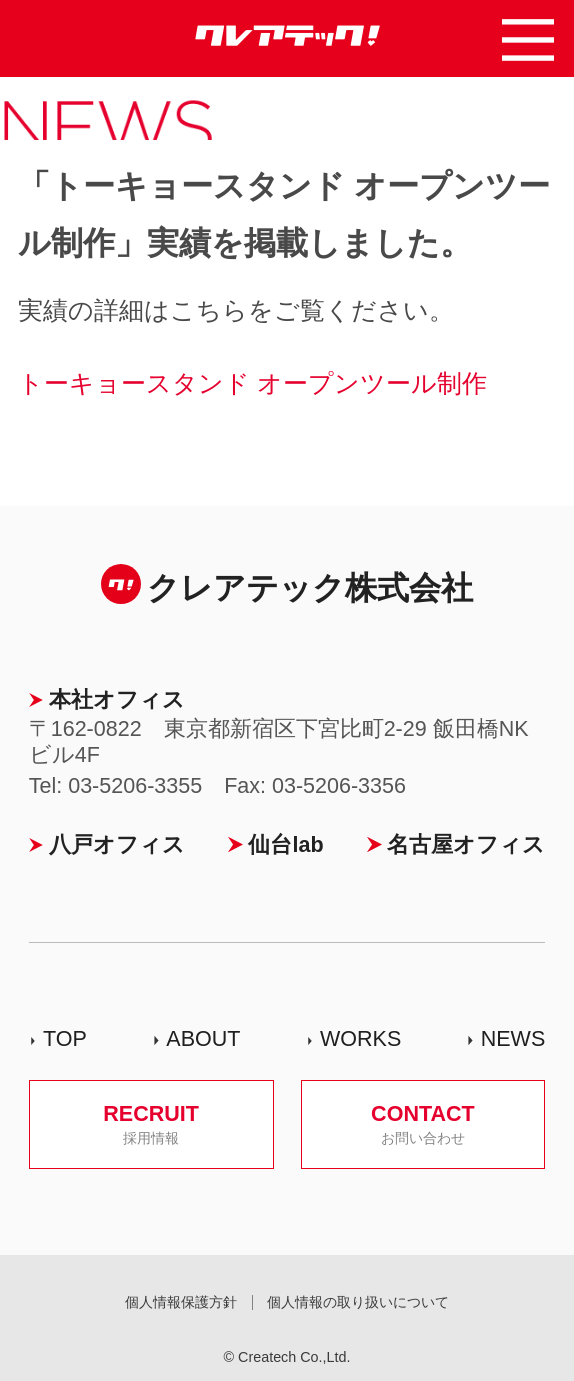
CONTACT (422, 1124)
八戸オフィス (117, 845)
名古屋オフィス (466, 845)
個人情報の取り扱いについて (358, 1302)
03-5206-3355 (135, 786)
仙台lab (285, 845)
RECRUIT (151, 1124)
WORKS (360, 1039)
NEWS (513, 1039)
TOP (65, 1039)
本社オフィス (117, 700)
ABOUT (203, 1039)
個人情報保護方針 (181, 1302)
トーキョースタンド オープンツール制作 (252, 383)
